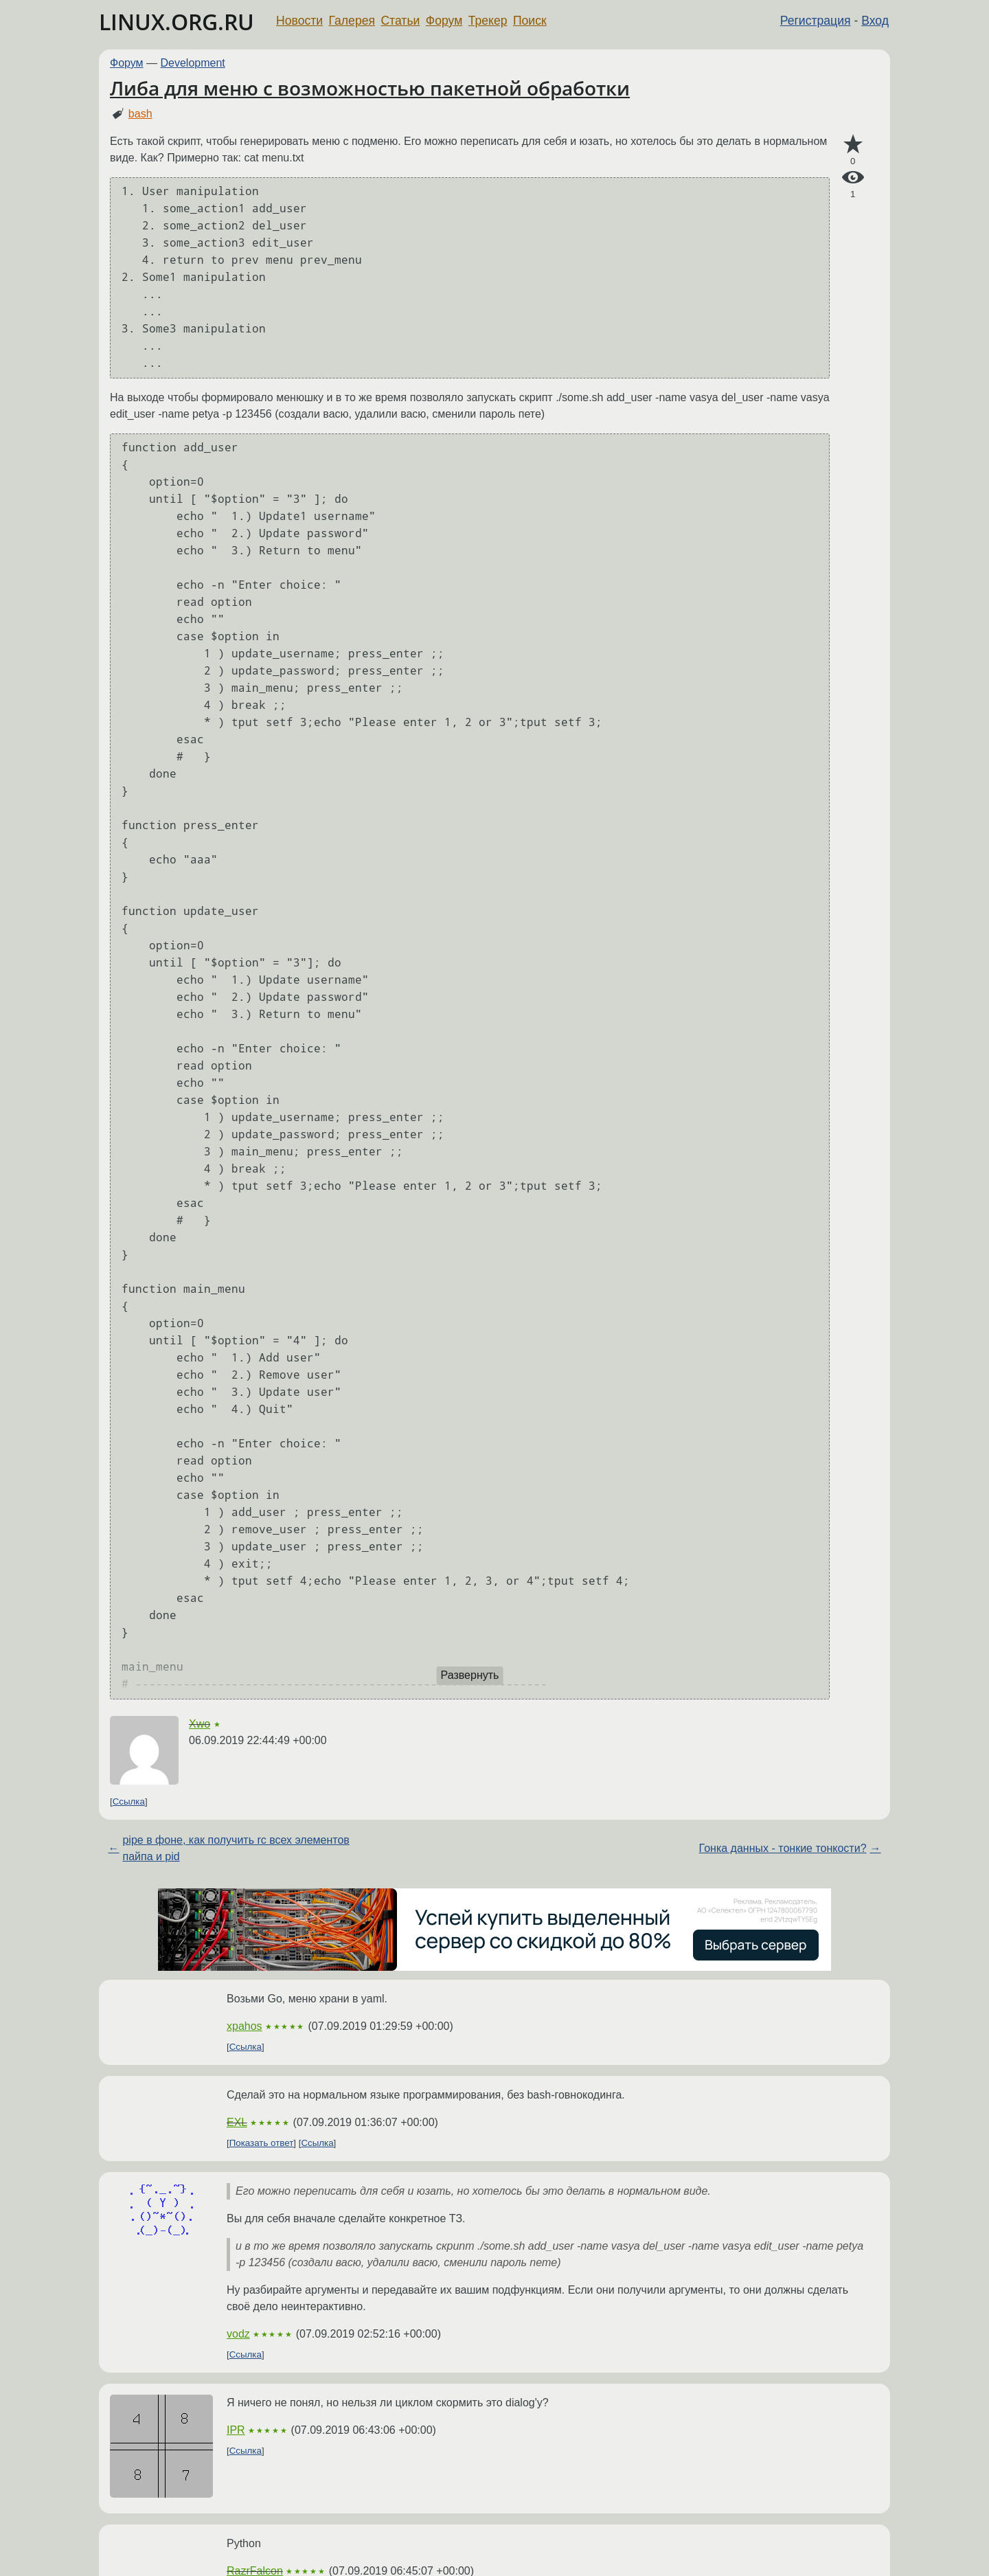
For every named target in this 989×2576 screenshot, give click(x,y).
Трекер (488, 20)
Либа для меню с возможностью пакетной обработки (370, 88)
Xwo (199, 1724)
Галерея (352, 20)
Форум (444, 20)
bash (140, 114)
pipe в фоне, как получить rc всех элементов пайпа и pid (235, 1848)
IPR (236, 2430)
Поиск (530, 20)
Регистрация (815, 20)
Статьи (400, 20)
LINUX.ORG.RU (176, 21)
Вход (875, 20)
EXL (237, 2122)
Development (193, 63)
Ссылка (129, 1801)
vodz (238, 2334)
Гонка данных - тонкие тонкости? (783, 1848)
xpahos (244, 2026)
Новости (299, 20)
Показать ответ (261, 2143)
